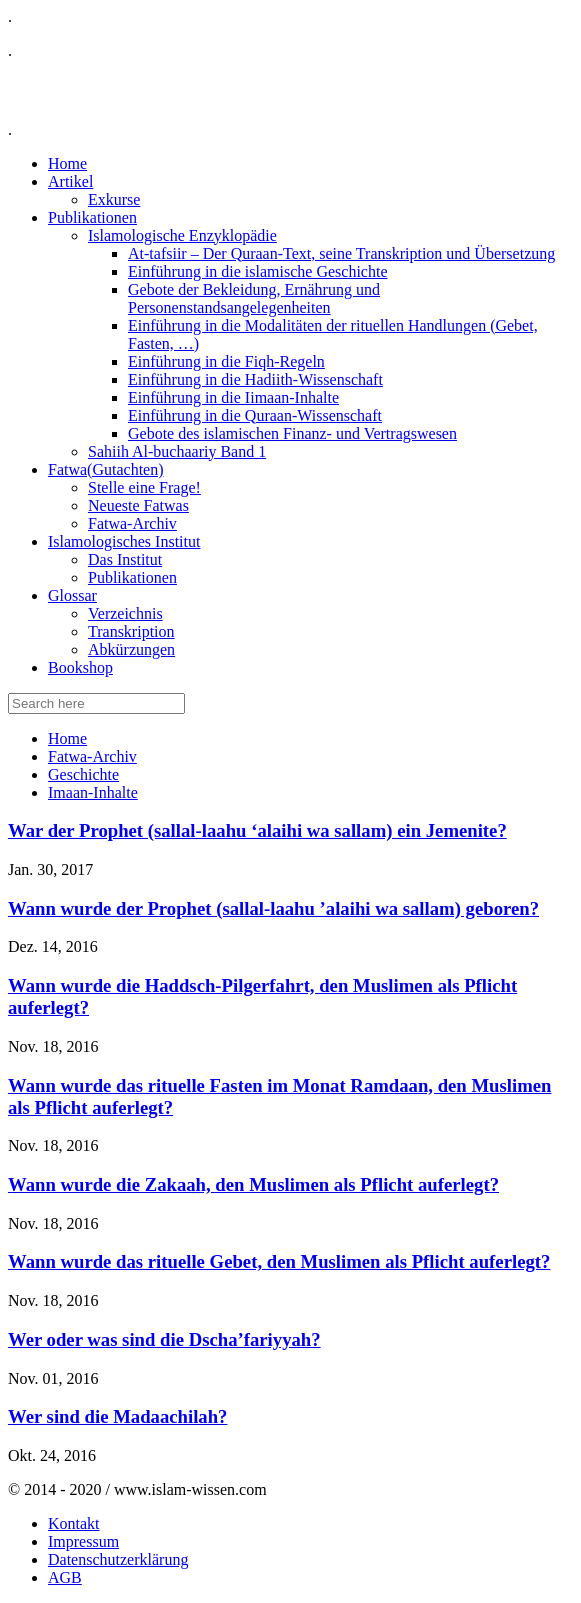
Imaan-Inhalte (93, 792)
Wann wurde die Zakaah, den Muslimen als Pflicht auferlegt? (253, 1184)
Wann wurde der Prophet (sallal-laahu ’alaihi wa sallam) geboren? (273, 908)
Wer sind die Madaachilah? (117, 1416)
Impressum (83, 1541)
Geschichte (83, 774)
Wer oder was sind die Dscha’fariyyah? (164, 1339)
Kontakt (74, 1523)
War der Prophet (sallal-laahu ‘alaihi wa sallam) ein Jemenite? (257, 830)
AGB (65, 1577)
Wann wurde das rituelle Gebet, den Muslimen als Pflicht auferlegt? (279, 1261)
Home (67, 738)
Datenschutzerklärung (118, 1559)
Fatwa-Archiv (92, 756)
